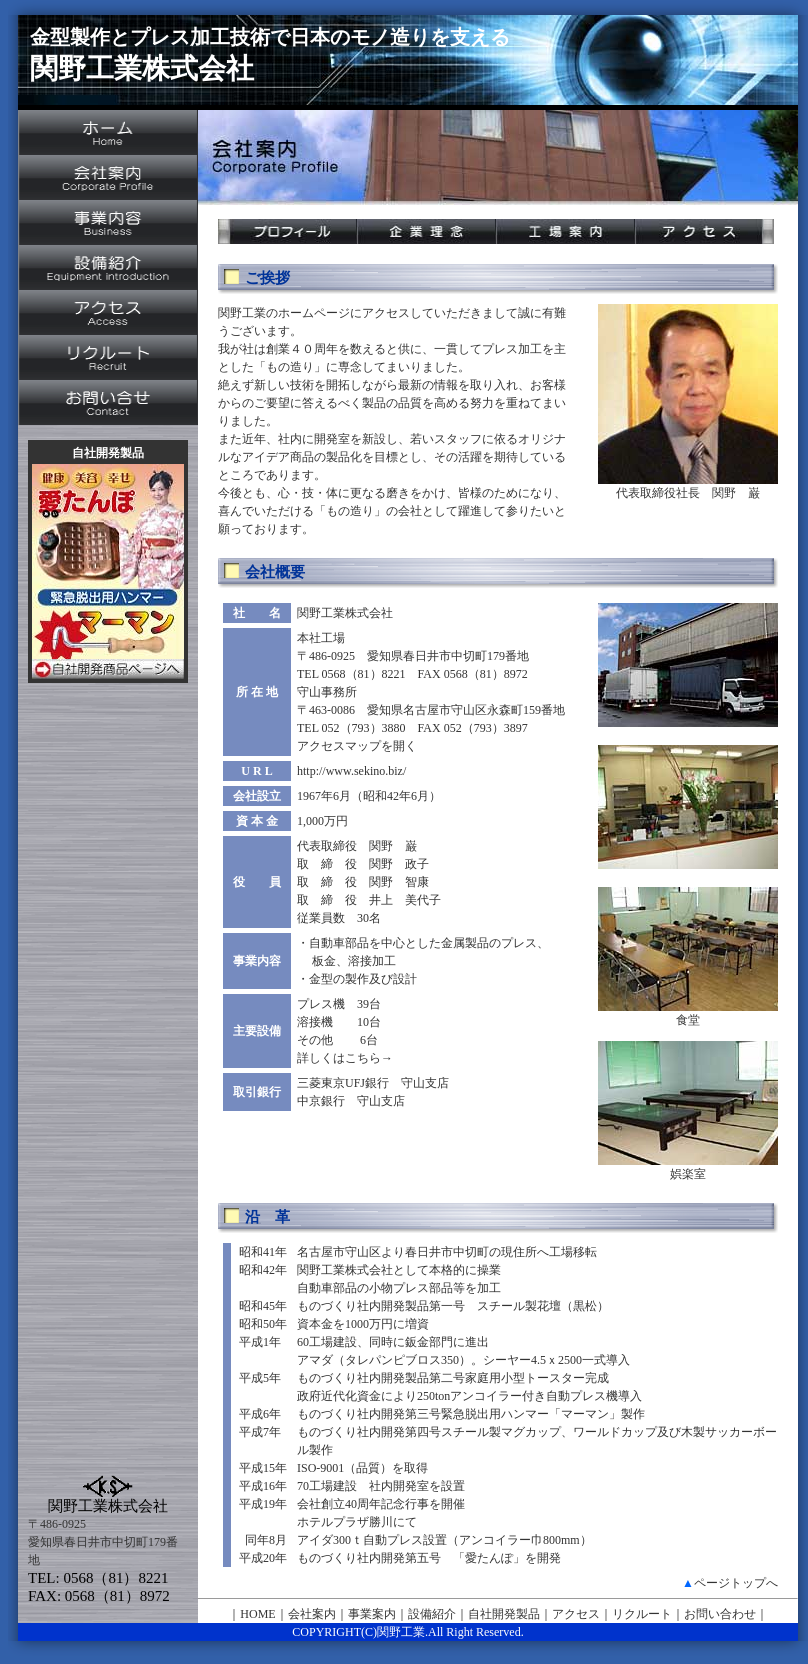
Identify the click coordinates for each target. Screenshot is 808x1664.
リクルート (642, 1614)
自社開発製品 (504, 1614)
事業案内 (372, 1614)
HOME (257, 1614)
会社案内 (312, 1614)
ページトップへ (736, 1583)
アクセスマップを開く (357, 746)
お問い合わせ (720, 1614)
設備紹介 (432, 1614)
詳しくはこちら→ (345, 1058)
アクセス (576, 1614)
